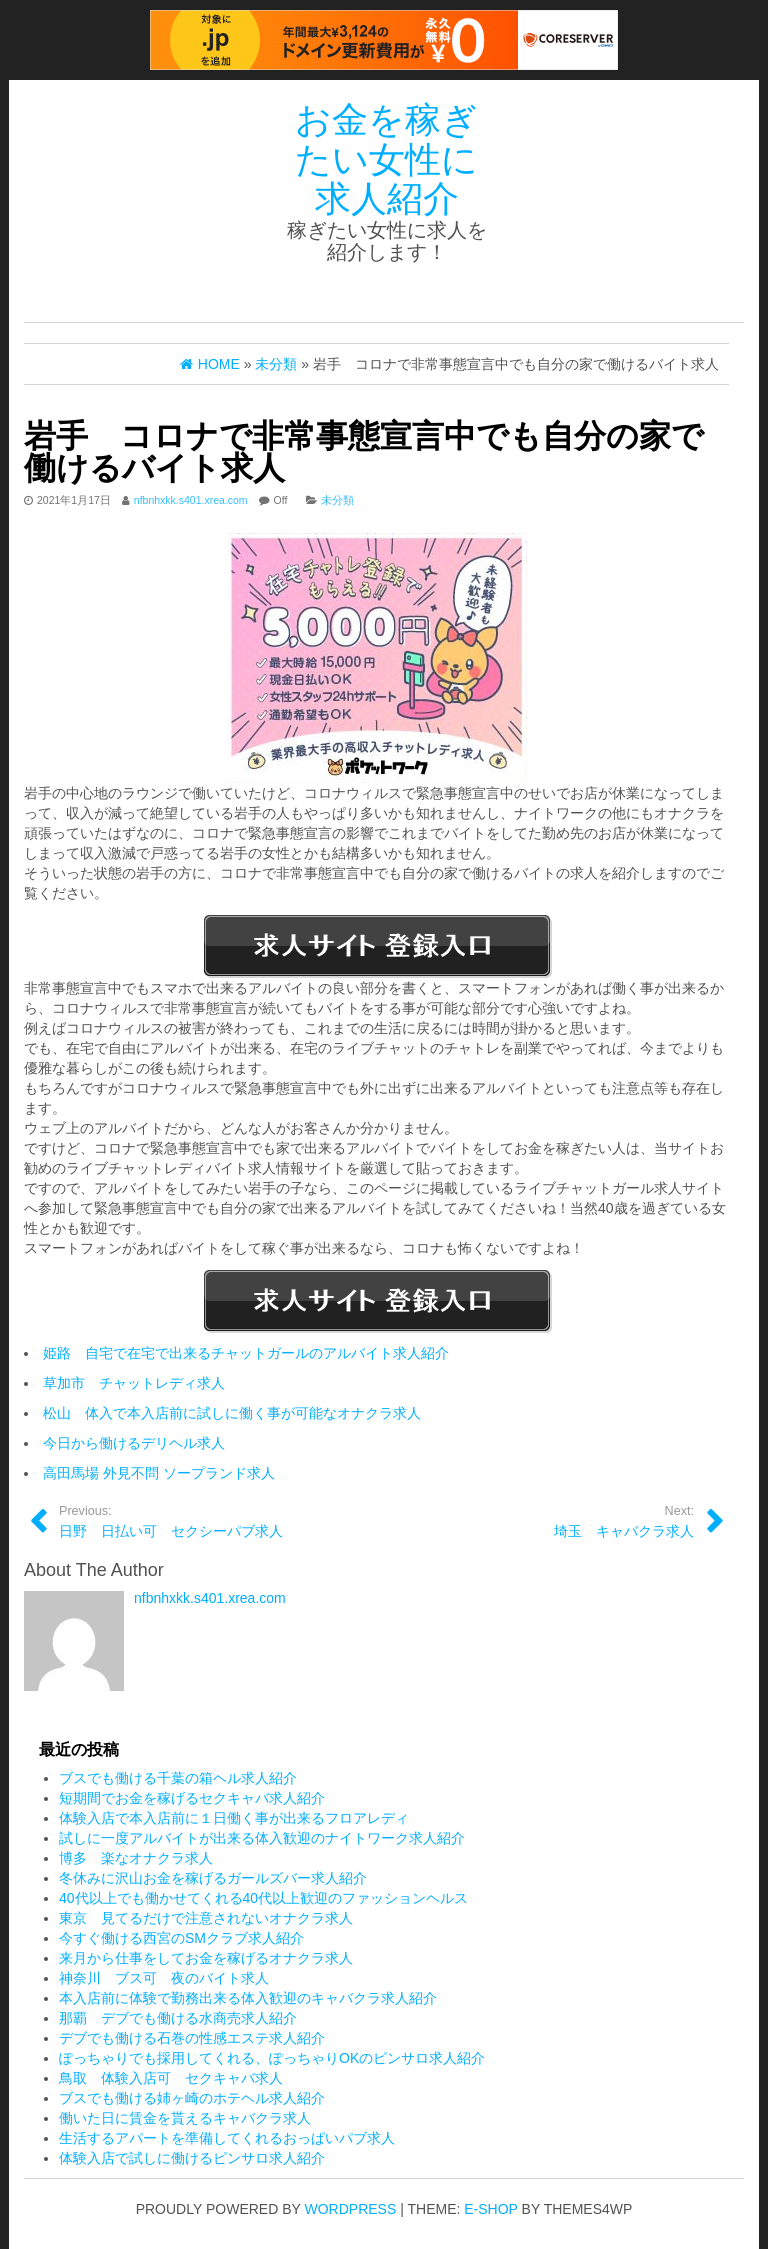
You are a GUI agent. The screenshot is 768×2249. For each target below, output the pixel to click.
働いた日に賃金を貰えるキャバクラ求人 (185, 2118)
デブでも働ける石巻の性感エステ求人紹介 (192, 2038)
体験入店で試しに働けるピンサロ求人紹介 (192, 2158)
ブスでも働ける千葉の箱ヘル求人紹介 (178, 1778)
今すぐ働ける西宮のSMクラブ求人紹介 (181, 1938)
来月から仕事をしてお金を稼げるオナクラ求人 (206, 1958)
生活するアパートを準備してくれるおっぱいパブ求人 (227, 2138)
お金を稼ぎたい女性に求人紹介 (386, 159)
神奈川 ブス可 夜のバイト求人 (164, 1978)
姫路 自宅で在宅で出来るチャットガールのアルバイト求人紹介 (246, 1353)
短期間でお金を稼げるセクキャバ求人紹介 (192, 1798)
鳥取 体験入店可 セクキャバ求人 (171, 2078)
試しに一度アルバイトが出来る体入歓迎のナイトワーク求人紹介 (262, 1838)
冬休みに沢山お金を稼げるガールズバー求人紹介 (213, 1878)
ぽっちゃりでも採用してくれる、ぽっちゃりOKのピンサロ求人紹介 (272, 2058)
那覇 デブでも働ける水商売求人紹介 (178, 2018)
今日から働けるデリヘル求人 (134, 1443)
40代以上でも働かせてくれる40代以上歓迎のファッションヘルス (263, 1898)
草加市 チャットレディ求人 (134, 1383)
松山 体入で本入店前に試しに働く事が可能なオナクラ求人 (232, 1413)
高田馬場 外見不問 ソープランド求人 (159, 1473)
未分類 (337, 500)
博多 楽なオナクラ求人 (136, 1858)
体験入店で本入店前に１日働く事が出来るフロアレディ (234, 1818)
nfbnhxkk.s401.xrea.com (191, 500)
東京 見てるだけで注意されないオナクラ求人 (206, 1918)
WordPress (351, 2209)
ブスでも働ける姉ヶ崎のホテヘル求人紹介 (192, 2098)
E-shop (490, 2209)
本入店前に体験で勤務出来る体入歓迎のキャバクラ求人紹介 (248, 1998)
